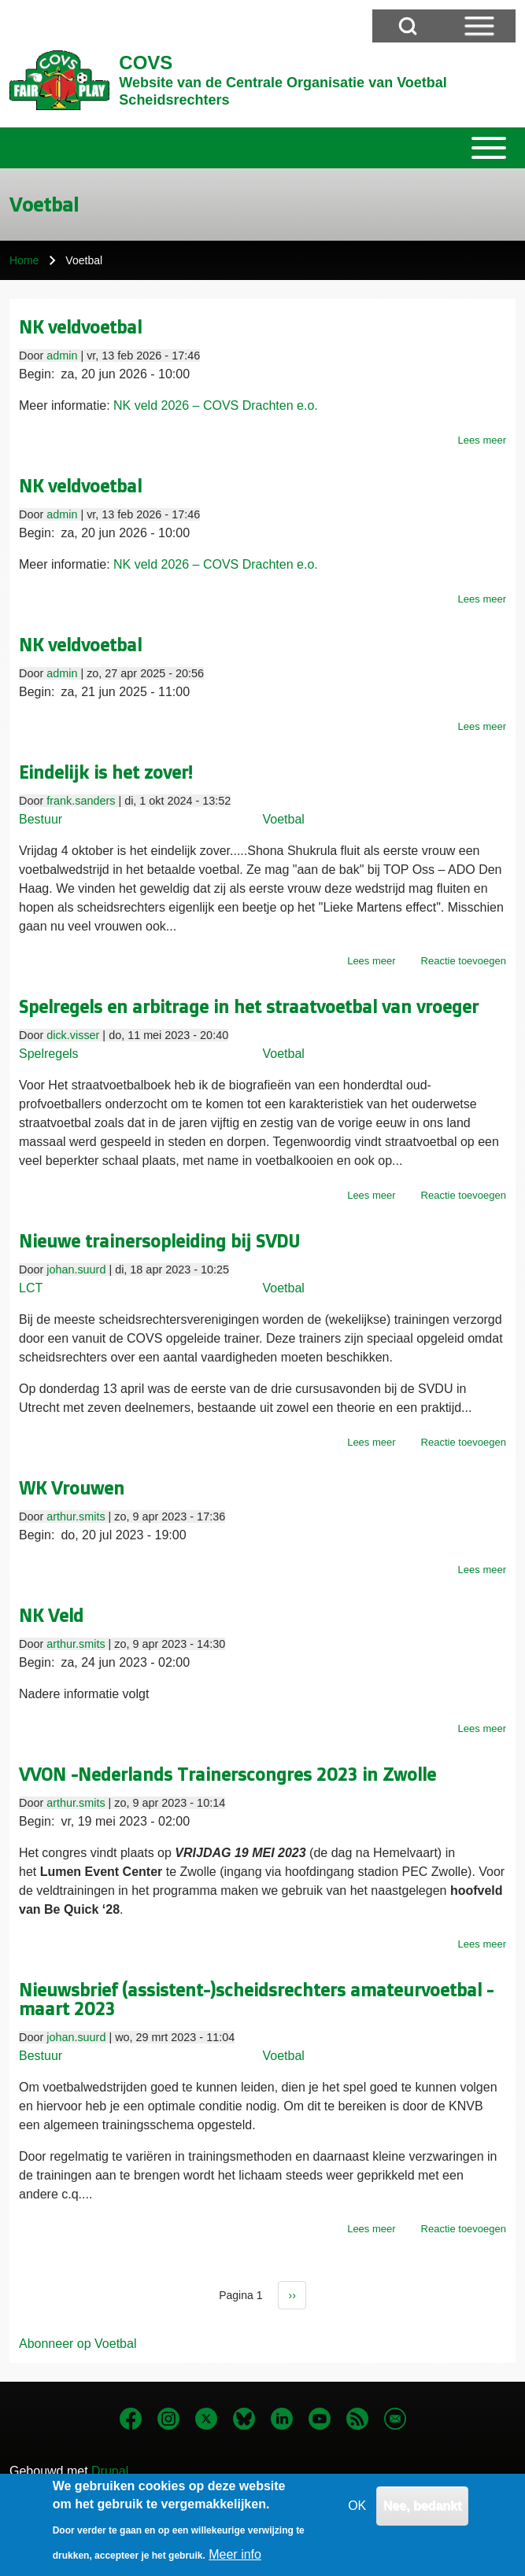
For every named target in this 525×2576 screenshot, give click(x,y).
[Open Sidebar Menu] (479, 25)
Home (24, 260)
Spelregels (49, 1053)
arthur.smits (75, 1516)
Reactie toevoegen (463, 961)
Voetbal (284, 819)
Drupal (109, 2471)
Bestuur (40, 819)
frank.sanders (80, 800)
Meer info (235, 2562)
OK (357, 2513)
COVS (145, 62)
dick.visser (72, 1035)
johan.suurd (75, 1269)
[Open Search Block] (407, 25)
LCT (31, 1288)
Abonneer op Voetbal (77, 2343)
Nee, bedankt (422, 2513)
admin (61, 355)
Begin (35, 374)
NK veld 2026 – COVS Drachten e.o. (215, 405)
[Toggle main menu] (262, 147)
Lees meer (482, 440)
